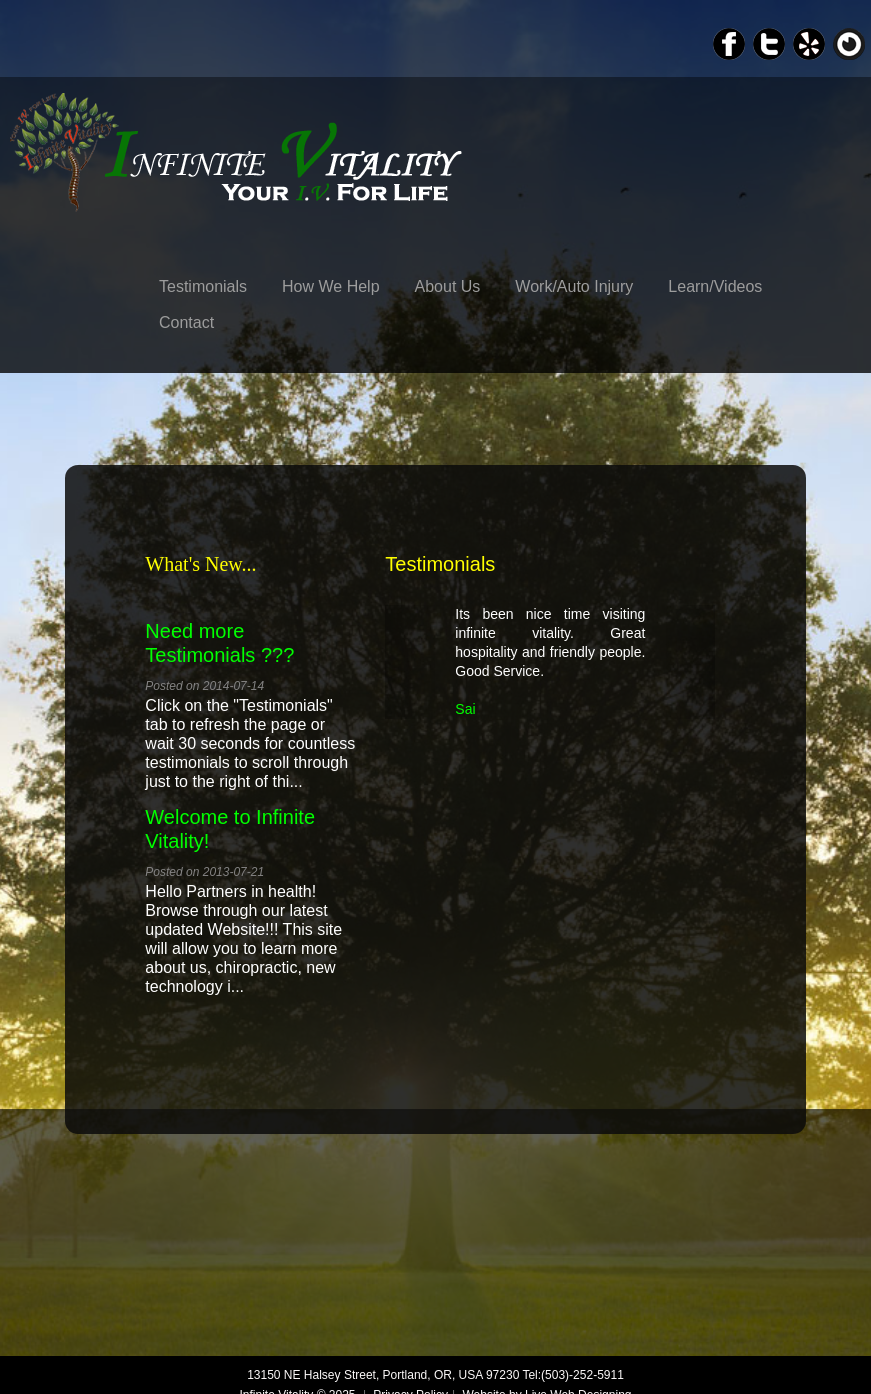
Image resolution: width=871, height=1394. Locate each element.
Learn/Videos (715, 286)
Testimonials (203, 286)
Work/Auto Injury (574, 286)
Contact (186, 322)
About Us (448, 286)
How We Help (331, 286)
